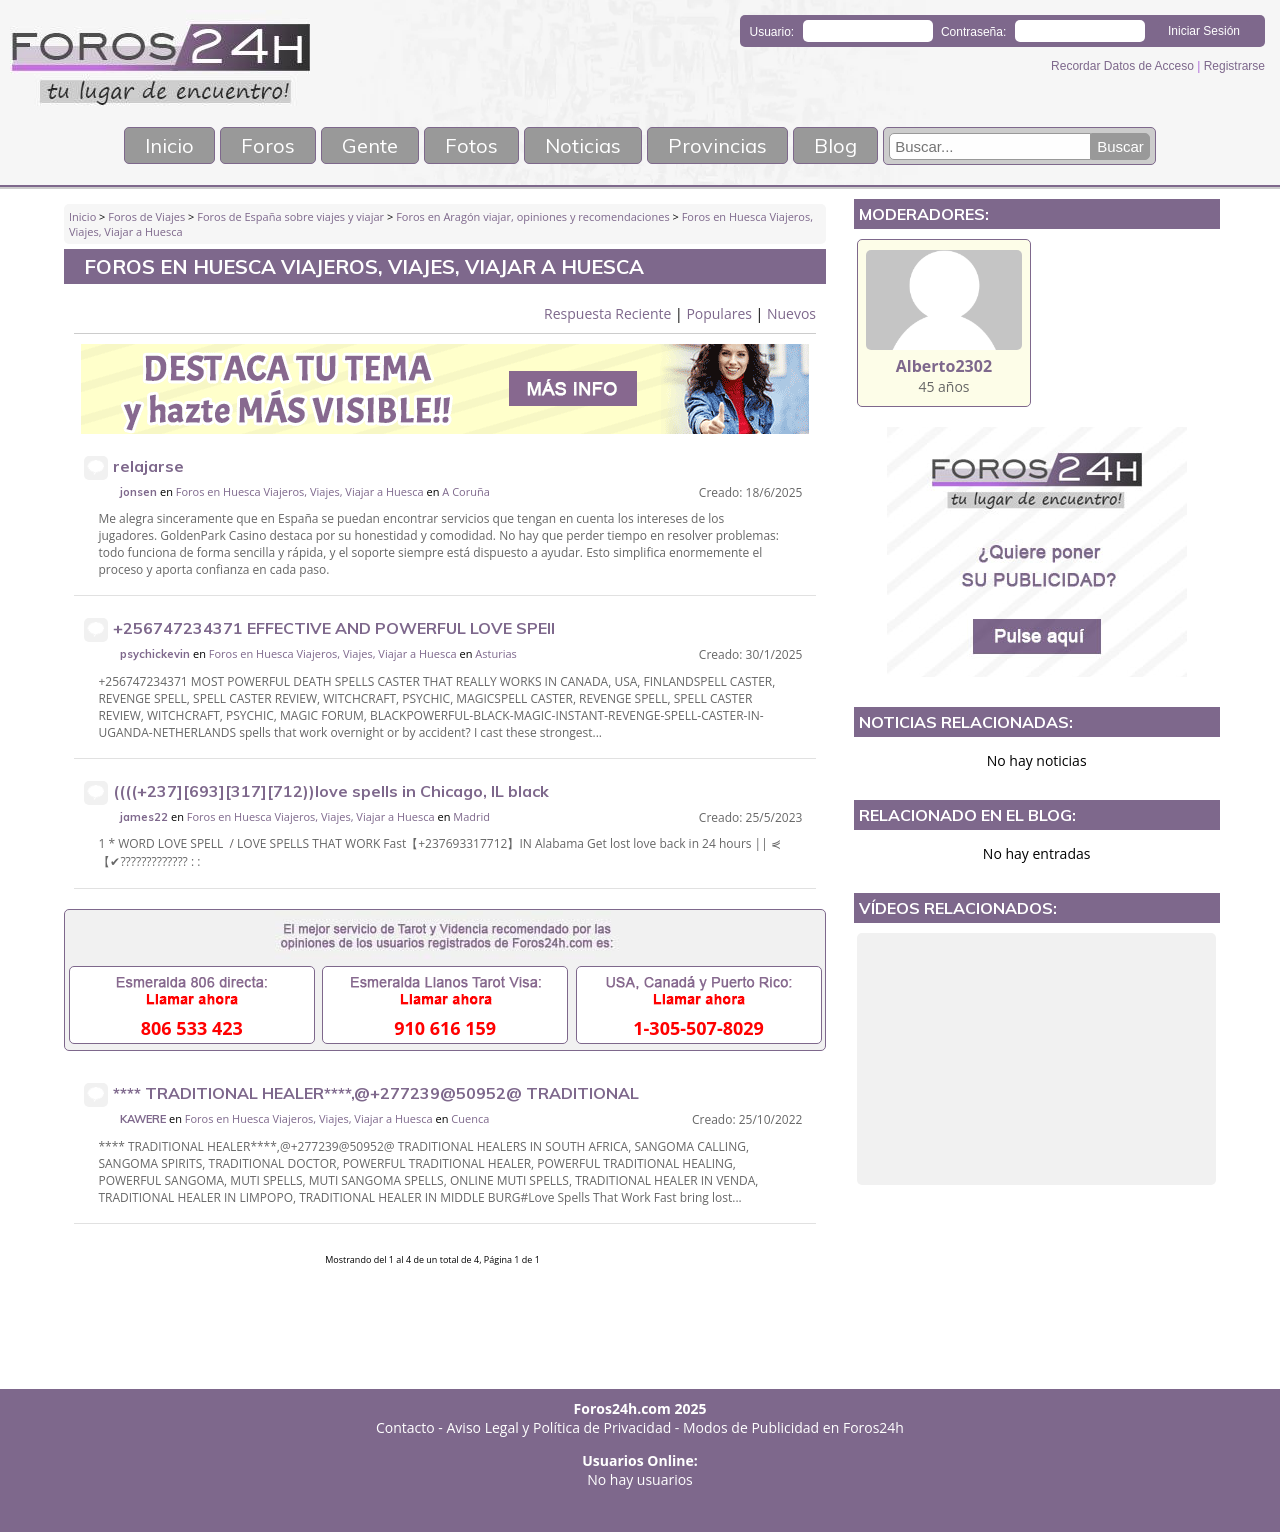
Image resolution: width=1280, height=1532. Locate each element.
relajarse (148, 466)
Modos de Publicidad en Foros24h (793, 1427)
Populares (719, 313)
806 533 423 (192, 1028)
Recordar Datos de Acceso (1124, 66)
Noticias (583, 145)
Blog (835, 145)
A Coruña (465, 491)
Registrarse (1234, 66)
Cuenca (470, 1118)
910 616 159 (445, 1028)
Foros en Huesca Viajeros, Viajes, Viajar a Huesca (300, 491)
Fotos (471, 145)
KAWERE (143, 1119)
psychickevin (155, 654)
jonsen (138, 492)
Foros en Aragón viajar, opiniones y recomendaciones (533, 216)
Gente (370, 145)
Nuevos (791, 313)
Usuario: (772, 32)
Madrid (471, 816)
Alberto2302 (944, 366)
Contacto (405, 1427)
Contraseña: (973, 32)
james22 (144, 817)
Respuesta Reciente (607, 313)
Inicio (169, 145)
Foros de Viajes (146, 216)
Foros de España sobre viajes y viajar (290, 216)
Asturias (496, 653)
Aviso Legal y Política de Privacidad (559, 1427)
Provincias (717, 145)
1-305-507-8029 (698, 1028)
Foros (268, 145)
